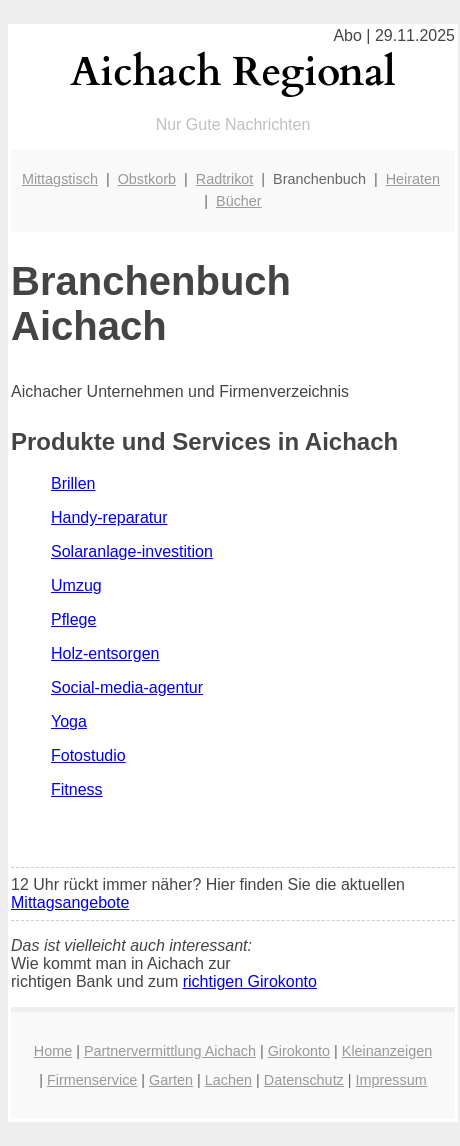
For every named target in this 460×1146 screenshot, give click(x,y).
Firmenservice (92, 1080)
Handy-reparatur (109, 517)
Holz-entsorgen (105, 653)
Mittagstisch (60, 179)
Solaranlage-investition (132, 551)
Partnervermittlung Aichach (170, 1051)
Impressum (391, 1080)
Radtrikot (225, 179)
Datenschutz (304, 1080)
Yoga (69, 721)
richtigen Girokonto (250, 981)
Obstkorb (147, 179)
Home (53, 1051)
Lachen (228, 1080)
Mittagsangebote (70, 902)
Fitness (77, 789)
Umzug (76, 585)
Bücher (239, 201)
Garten (171, 1080)
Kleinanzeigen (387, 1051)
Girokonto (299, 1051)
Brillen (73, 483)
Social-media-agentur (127, 687)
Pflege (73, 619)
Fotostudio (88, 755)
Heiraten (413, 179)
